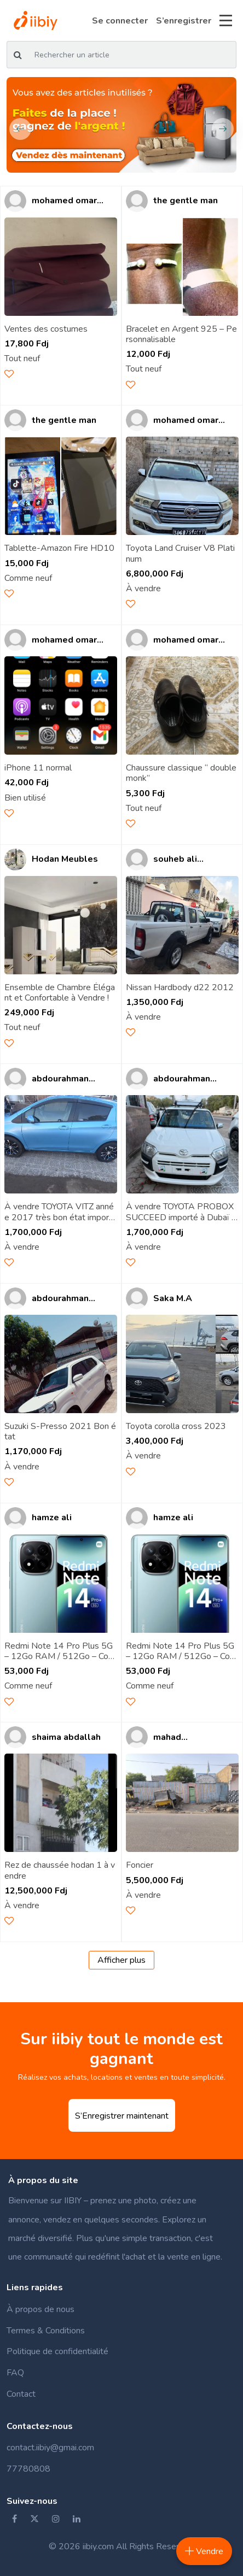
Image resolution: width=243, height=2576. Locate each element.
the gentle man (185, 201)
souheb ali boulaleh (175, 859)
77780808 (28, 2469)
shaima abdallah (66, 1737)
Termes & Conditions (46, 2331)
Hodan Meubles (65, 859)
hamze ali (52, 1518)
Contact (21, 2394)
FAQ (15, 2373)
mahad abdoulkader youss (180, 1737)
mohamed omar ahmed (64, 201)
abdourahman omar (60, 1079)
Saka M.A (172, 1298)
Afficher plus (121, 1960)
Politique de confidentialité (57, 2351)
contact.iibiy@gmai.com (50, 2448)
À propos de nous (40, 2309)
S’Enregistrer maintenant (122, 2116)
